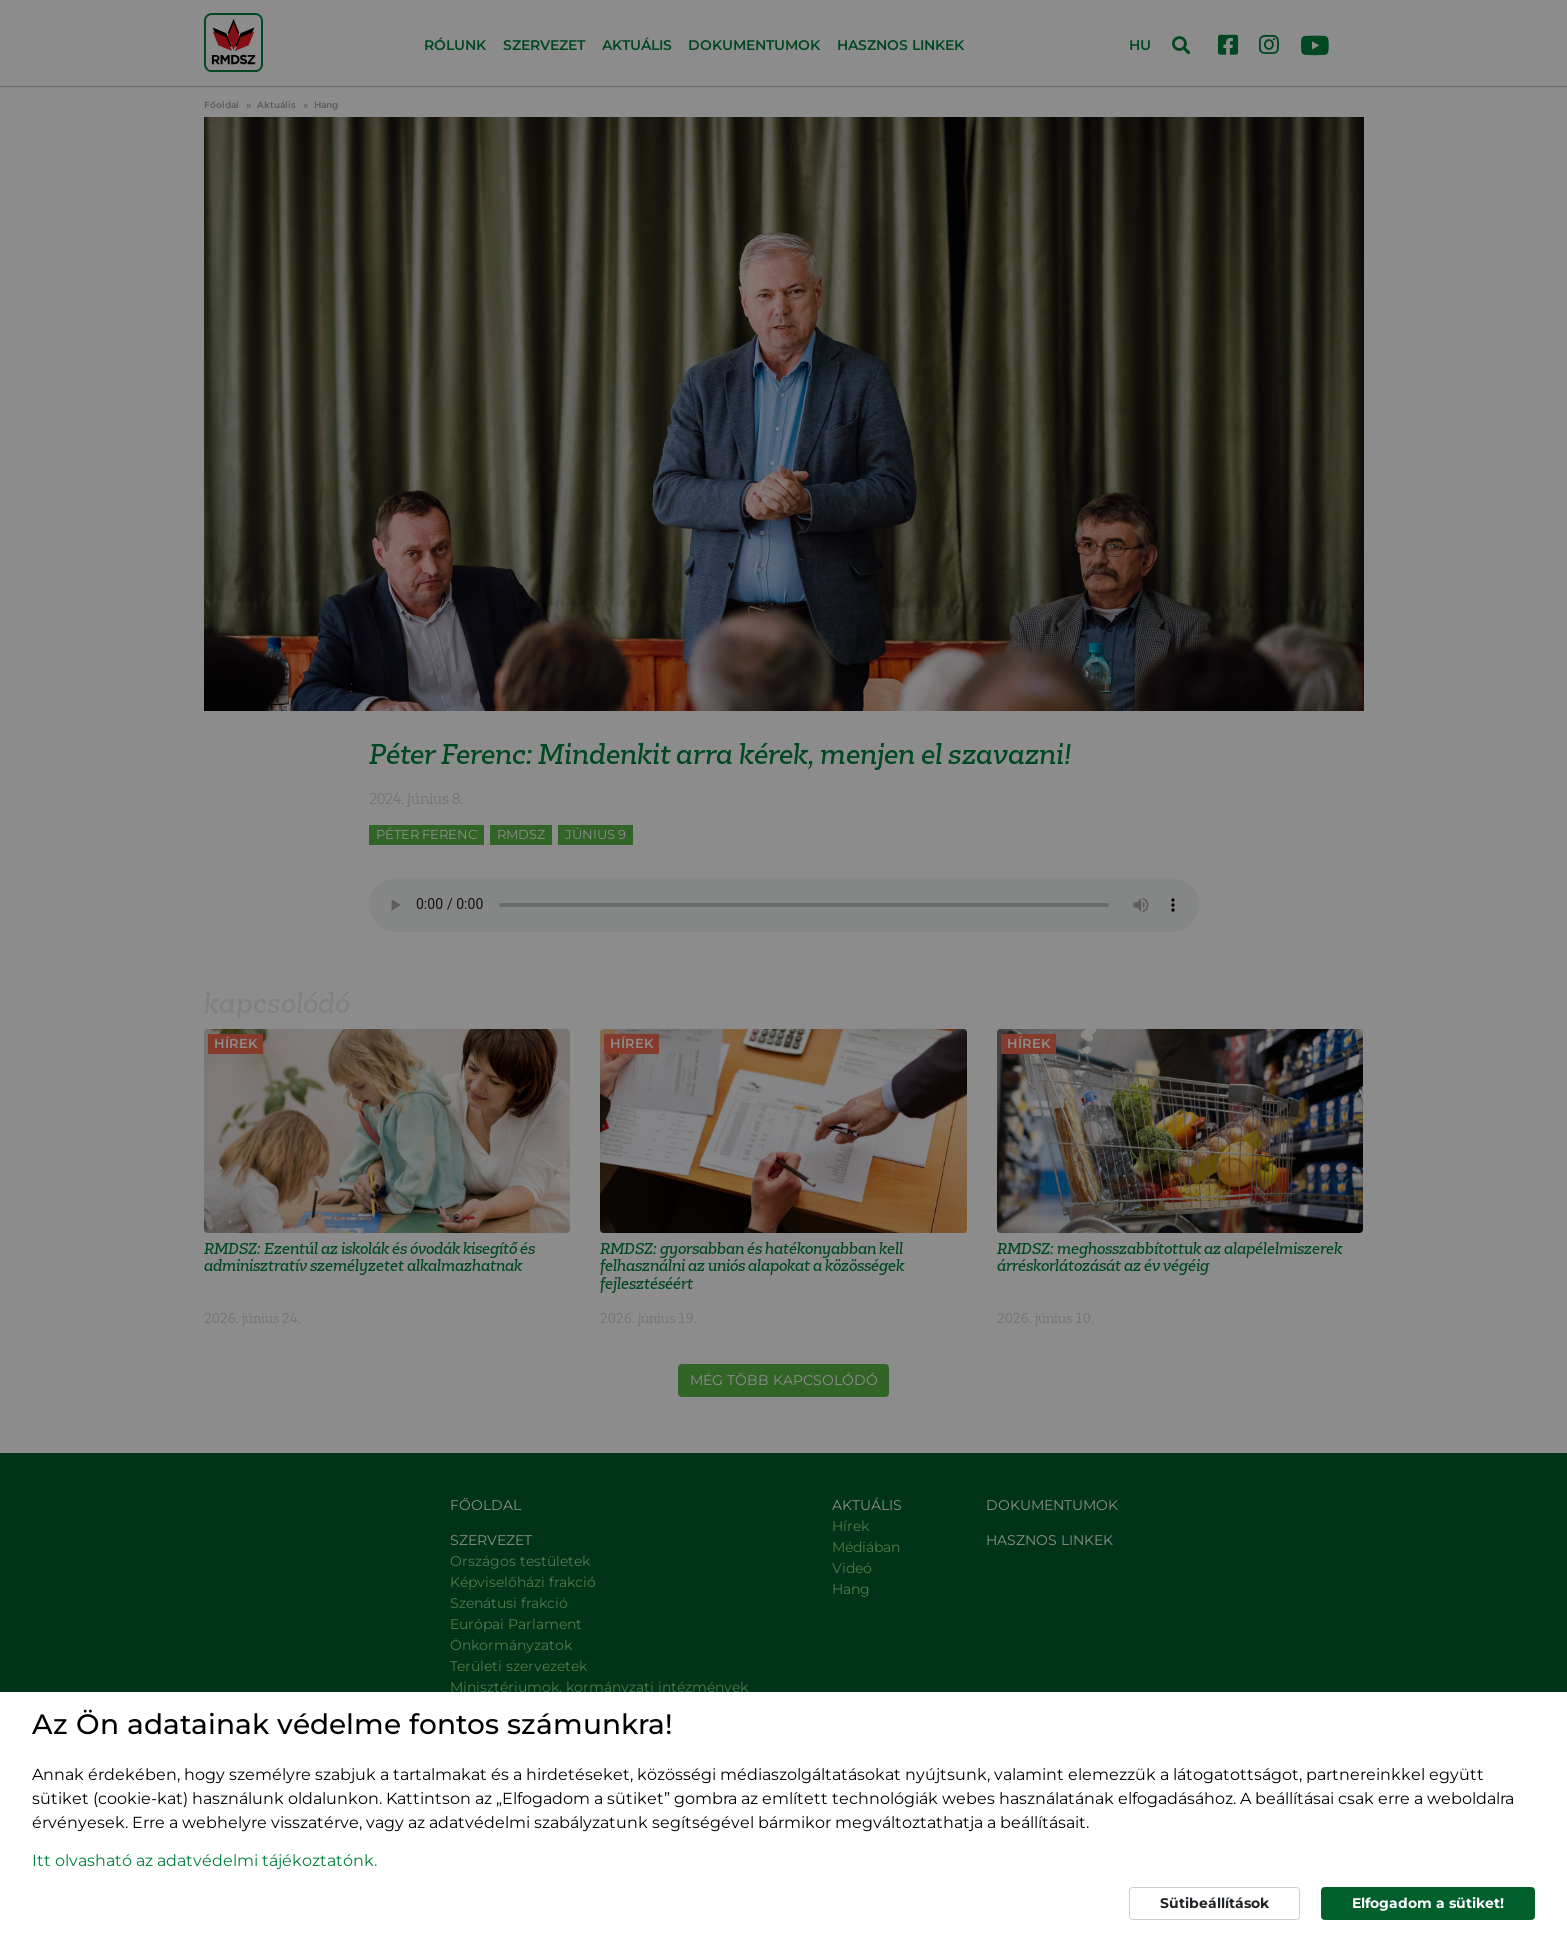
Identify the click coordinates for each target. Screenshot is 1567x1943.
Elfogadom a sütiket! (1428, 1903)
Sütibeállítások (1214, 1903)
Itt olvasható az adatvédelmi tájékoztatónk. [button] (204, 1860)
